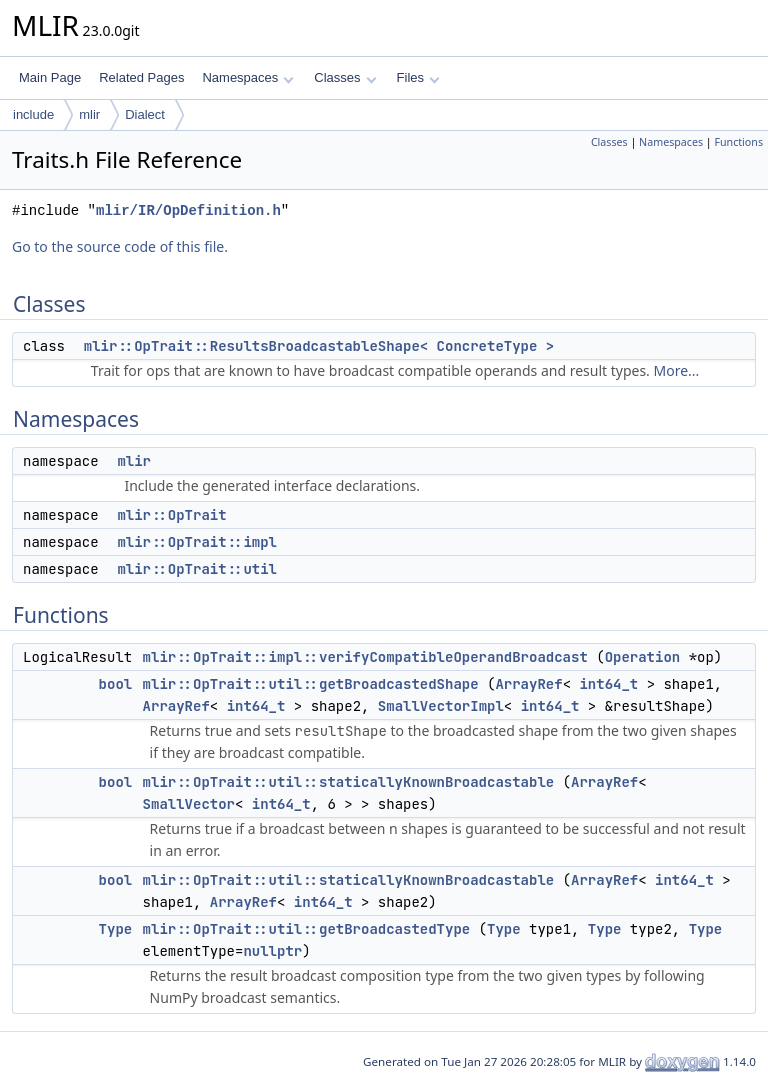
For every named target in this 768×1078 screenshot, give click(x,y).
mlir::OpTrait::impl (197, 542)
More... (677, 370)
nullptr (272, 951)
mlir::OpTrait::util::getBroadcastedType (307, 929)
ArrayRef (528, 684)
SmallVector (189, 804)
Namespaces (247, 77)
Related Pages (141, 77)
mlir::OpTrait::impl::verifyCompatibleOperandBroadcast (365, 657)
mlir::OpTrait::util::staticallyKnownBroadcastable (349, 782)
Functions (738, 142)
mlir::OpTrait (171, 515)
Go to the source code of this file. (120, 246)
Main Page (50, 77)
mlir (89, 114)
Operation (643, 657)
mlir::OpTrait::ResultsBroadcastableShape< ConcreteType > (319, 346)
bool (116, 684)
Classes (345, 77)
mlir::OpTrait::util (197, 569)
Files (418, 77)
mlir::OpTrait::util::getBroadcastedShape (311, 684)
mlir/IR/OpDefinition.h (188, 210)
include (33, 114)
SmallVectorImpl (441, 706)
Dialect (145, 114)
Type (116, 929)
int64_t (608, 684)
